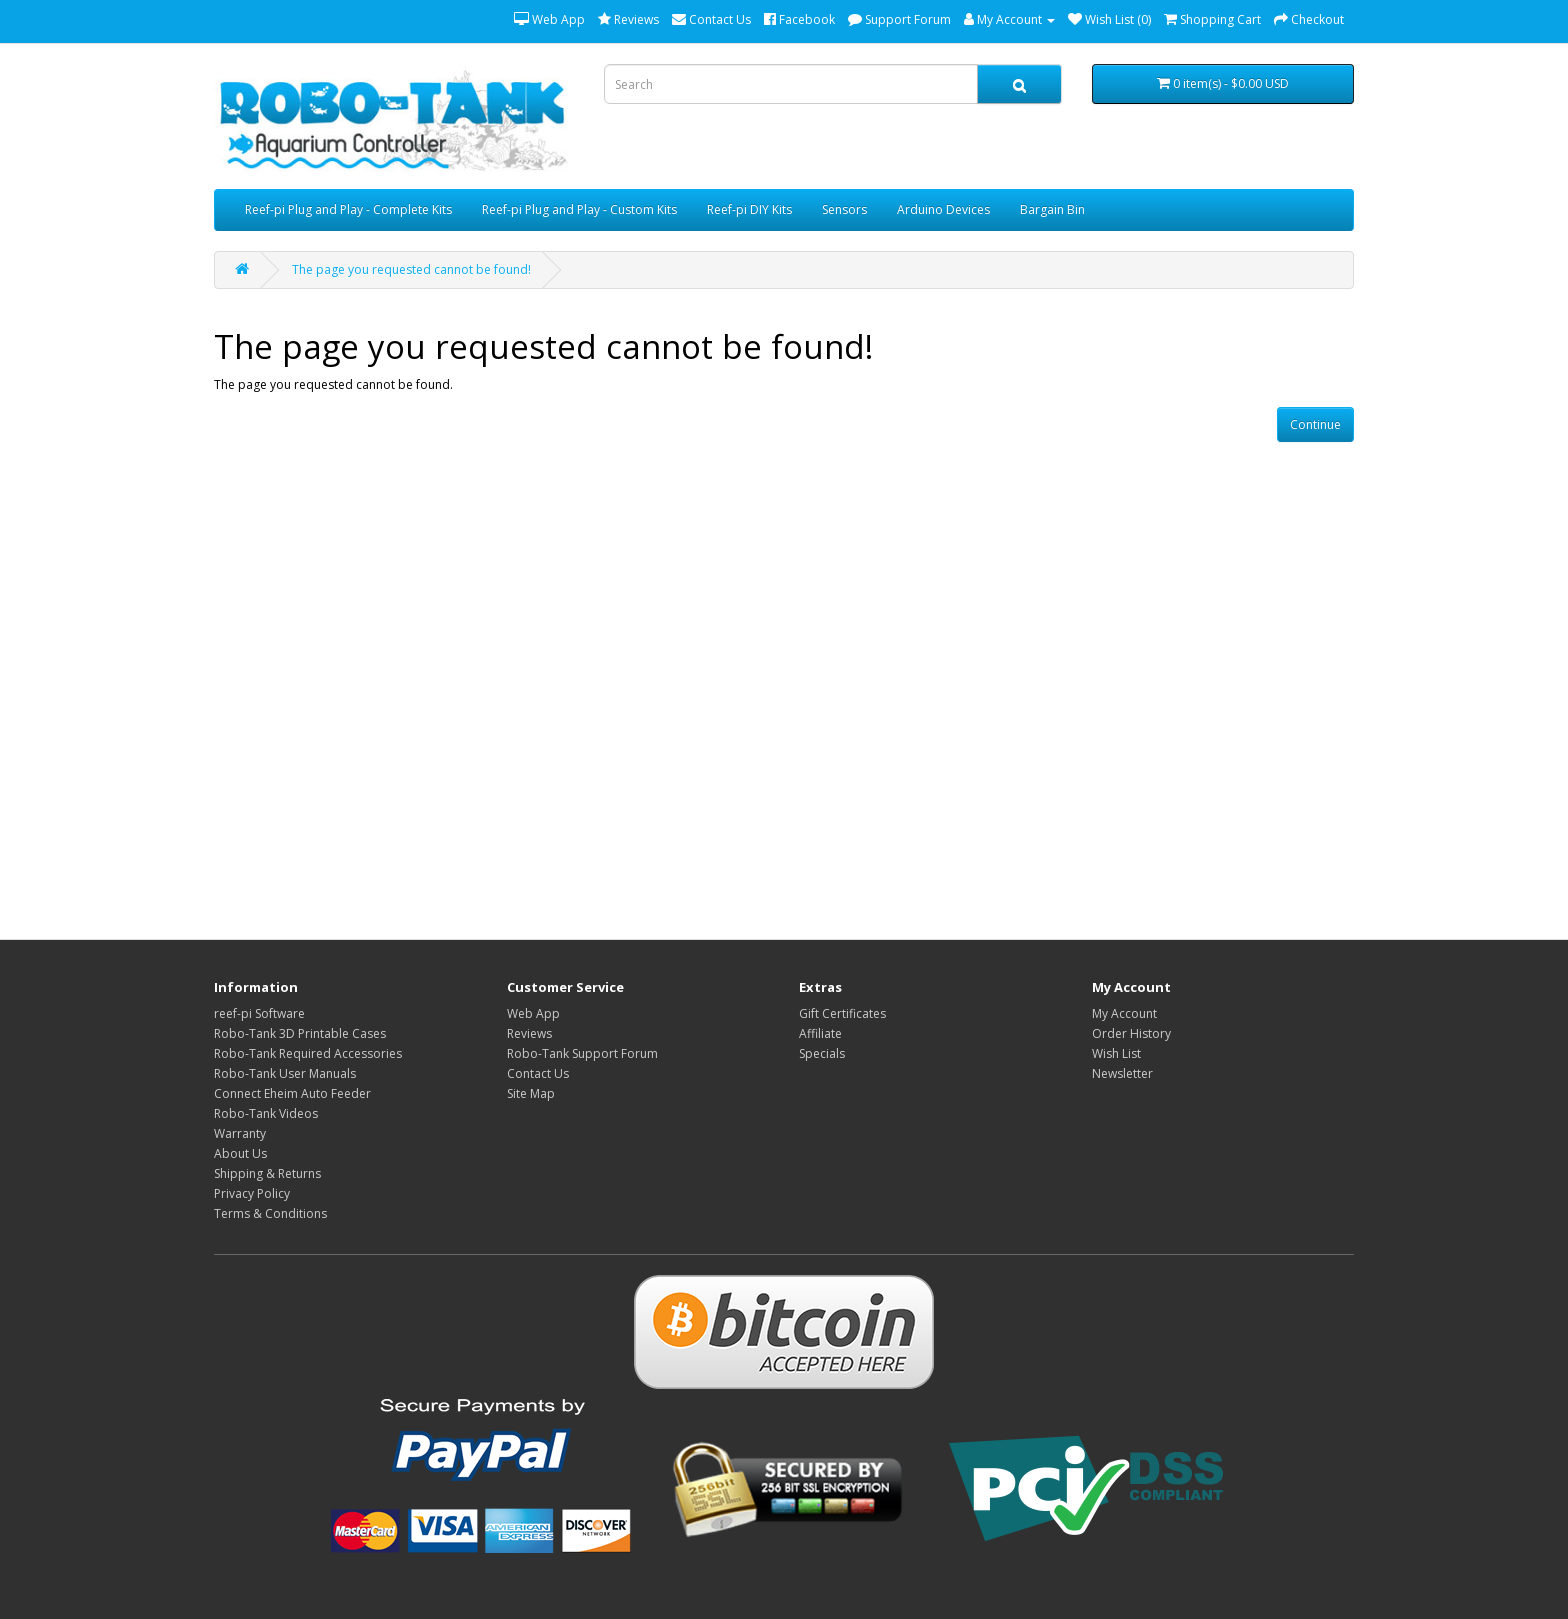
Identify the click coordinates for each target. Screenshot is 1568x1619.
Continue (1315, 424)
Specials (822, 1053)
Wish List (1116, 1053)
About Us (240, 1153)
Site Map (531, 1093)
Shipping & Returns (267, 1173)
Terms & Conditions (270, 1213)
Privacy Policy (252, 1193)
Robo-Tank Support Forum (582, 1053)
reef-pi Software (259, 1013)
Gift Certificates (842, 1013)
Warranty (240, 1133)
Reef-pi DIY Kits (749, 209)
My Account (1124, 1013)
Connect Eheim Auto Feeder (292, 1093)
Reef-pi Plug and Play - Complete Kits (348, 209)
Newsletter (1122, 1073)
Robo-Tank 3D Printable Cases (300, 1033)
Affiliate (820, 1033)
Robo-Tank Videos (266, 1113)
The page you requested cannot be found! (411, 269)
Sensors (844, 209)
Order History (1131, 1033)
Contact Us (538, 1073)
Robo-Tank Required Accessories (308, 1053)
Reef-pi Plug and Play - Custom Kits (579, 209)
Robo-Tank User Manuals (285, 1073)
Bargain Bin (1052, 209)
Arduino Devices (943, 209)
